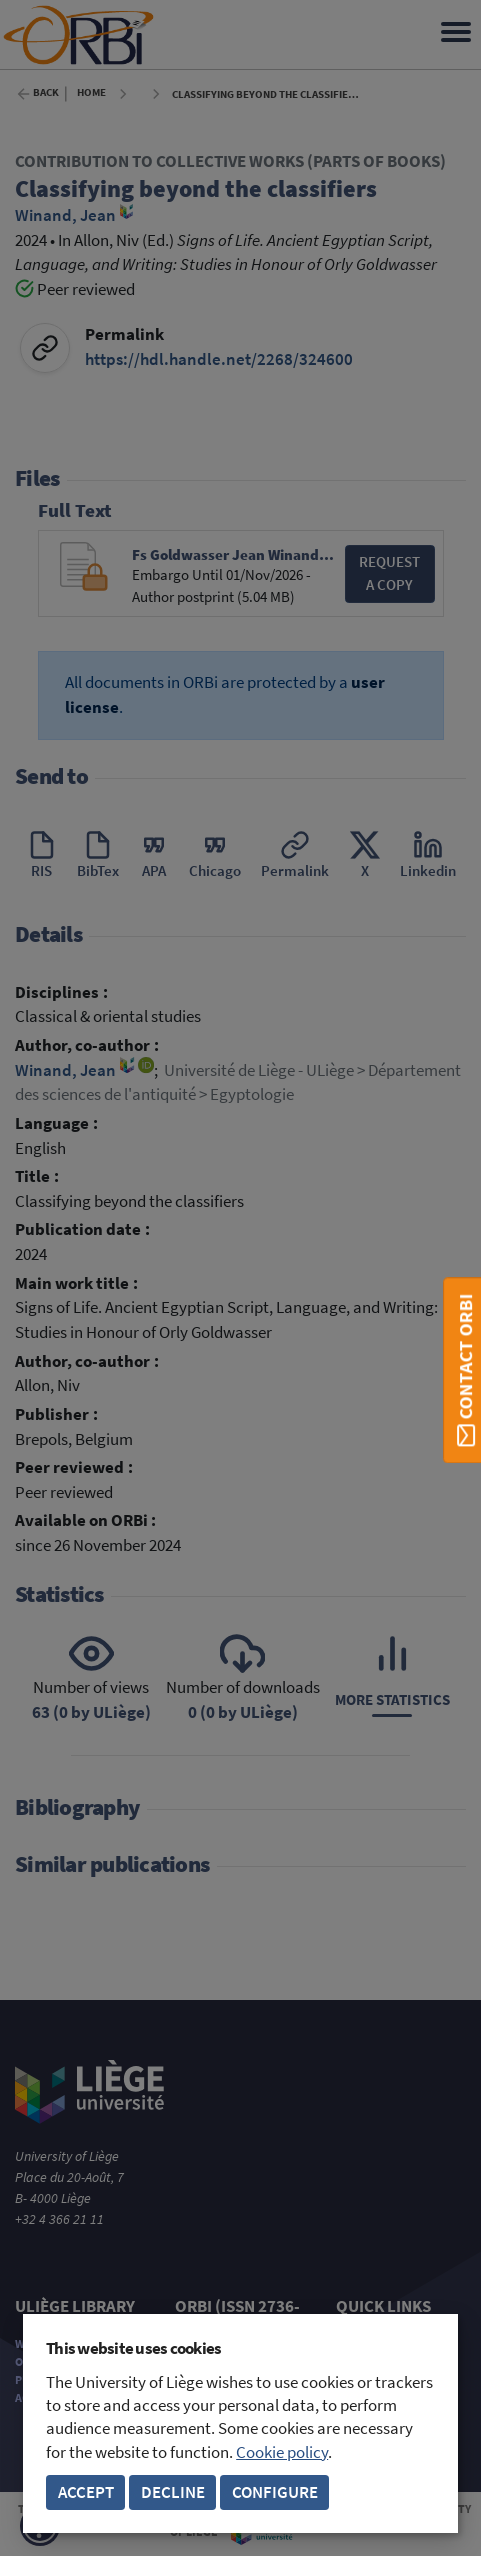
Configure (275, 2492)
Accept (86, 2492)
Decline (173, 2492)
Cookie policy (282, 2452)
